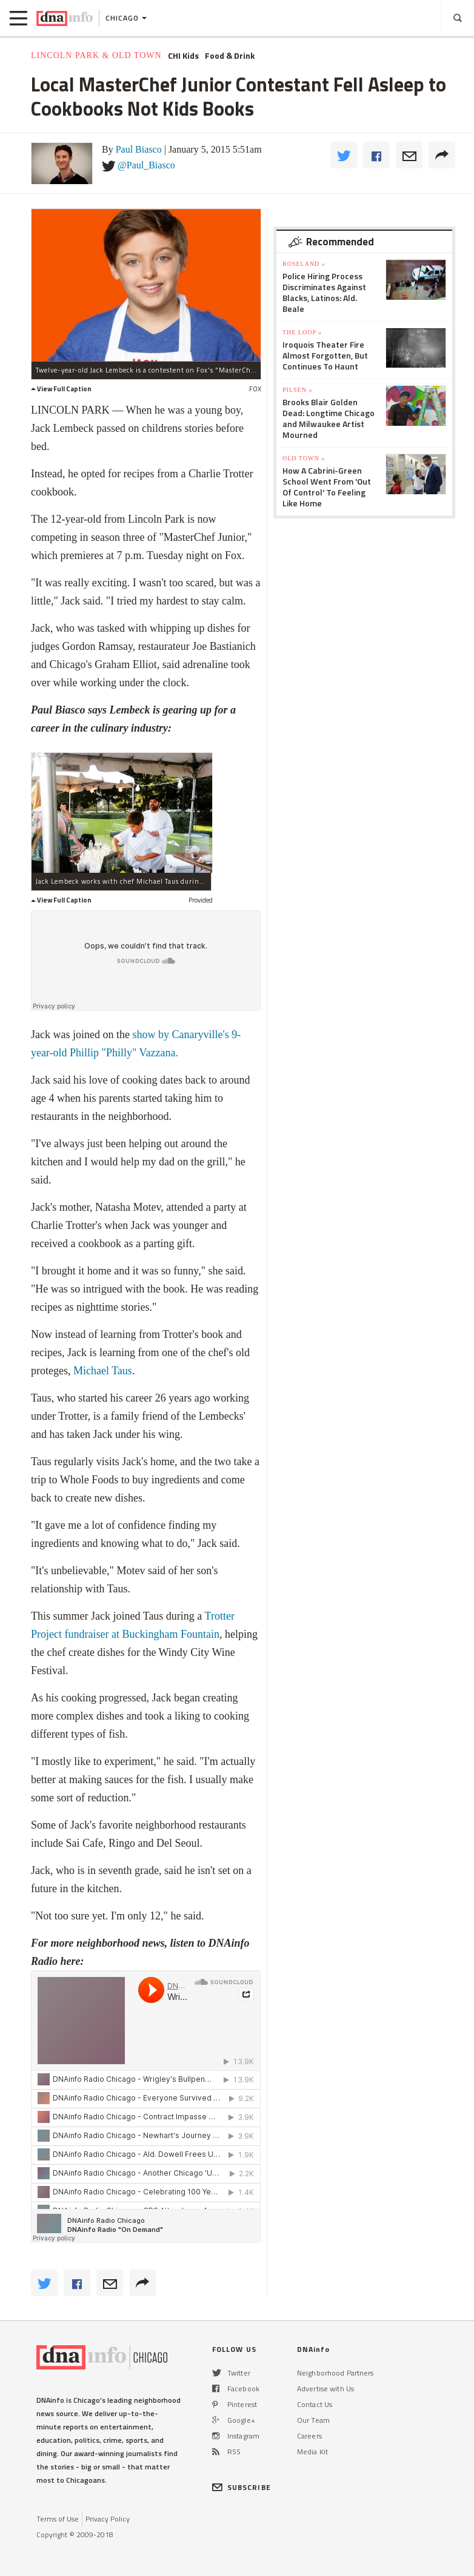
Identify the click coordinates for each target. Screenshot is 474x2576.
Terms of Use (57, 2519)
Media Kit (312, 2451)
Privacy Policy (107, 2519)
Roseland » (303, 263)
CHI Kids (183, 56)
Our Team (313, 2420)
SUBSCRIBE (241, 2487)
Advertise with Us (325, 2388)
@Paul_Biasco (146, 165)
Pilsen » (297, 389)
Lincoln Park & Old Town (96, 55)
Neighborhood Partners (335, 2373)
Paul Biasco (139, 149)
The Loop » (302, 332)
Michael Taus (102, 1371)
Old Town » (303, 458)
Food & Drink (230, 56)
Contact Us (314, 2404)
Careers (309, 2436)
